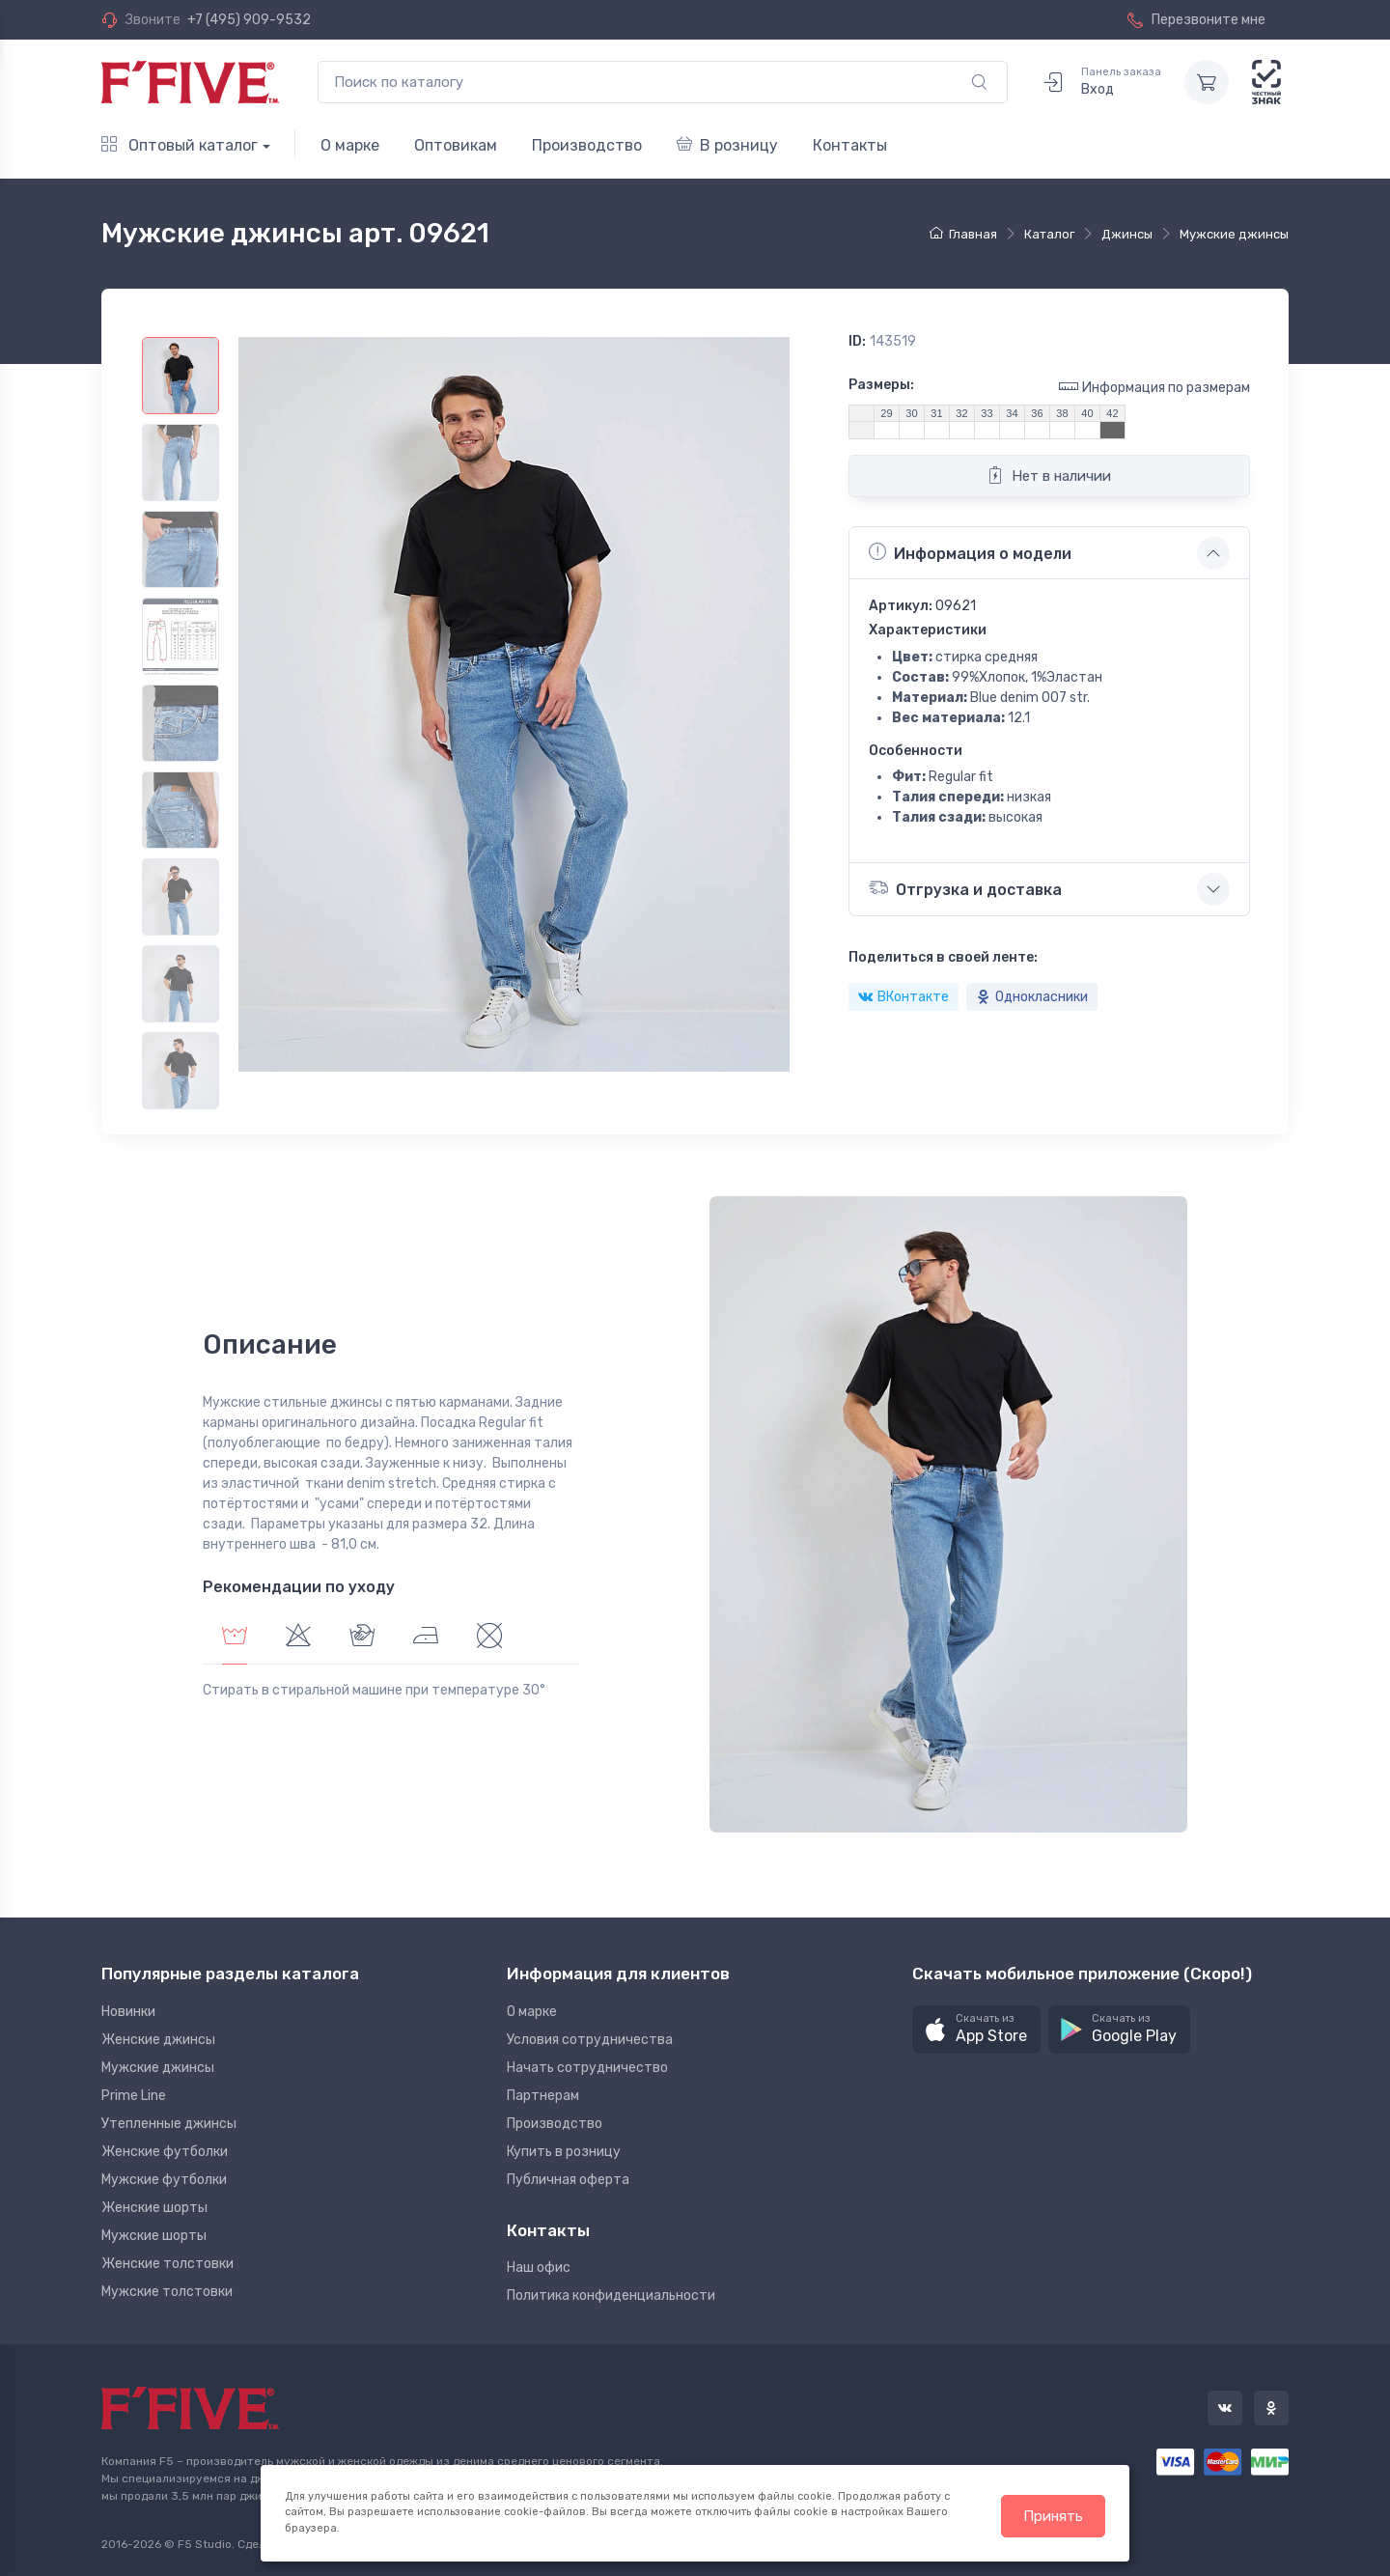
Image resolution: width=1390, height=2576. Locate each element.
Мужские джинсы (157, 2067)
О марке (349, 145)
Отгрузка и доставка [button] (965, 888)
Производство (587, 145)
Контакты (850, 145)
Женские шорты (154, 2207)
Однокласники (1032, 997)
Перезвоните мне (1196, 20)
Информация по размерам (1154, 387)
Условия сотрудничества (590, 2039)
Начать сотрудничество (587, 2067)
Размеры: (881, 385)
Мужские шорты (154, 2235)
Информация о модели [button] (970, 552)
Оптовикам (455, 145)
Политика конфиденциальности (611, 2295)
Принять (1053, 2516)
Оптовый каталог (179, 145)
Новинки (128, 2011)
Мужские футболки (164, 2179)
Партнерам (543, 2095)
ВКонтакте (903, 997)
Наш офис (538, 2267)
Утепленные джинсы (168, 2123)
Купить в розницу (564, 2151)
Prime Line (133, 2095)
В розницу (727, 145)
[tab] (298, 1638)
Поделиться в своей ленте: (943, 957)
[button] (976, 2030)
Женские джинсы (158, 2039)
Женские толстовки (167, 2263)
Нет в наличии (1049, 475)
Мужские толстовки (167, 2291)
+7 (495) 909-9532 (249, 20)
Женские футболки (164, 2151)
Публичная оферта (568, 2179)
